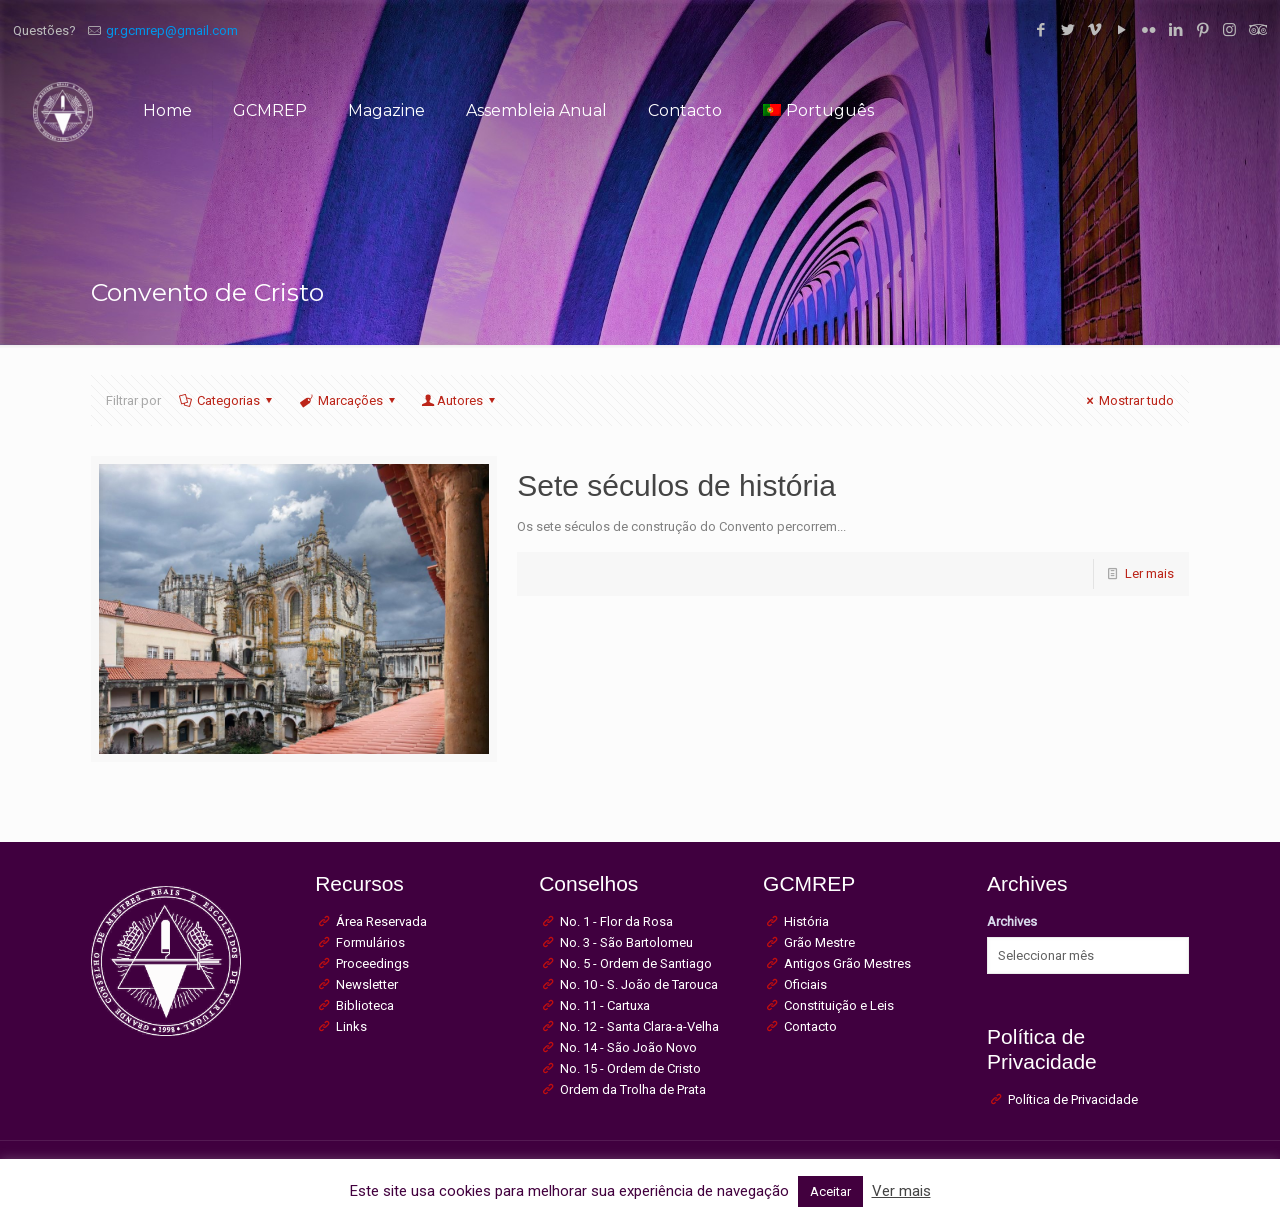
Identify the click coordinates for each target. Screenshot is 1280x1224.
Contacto (810, 1026)
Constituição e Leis (839, 1005)
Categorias (227, 400)
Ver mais (901, 1191)
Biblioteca (365, 1005)
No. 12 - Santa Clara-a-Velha (639, 1026)
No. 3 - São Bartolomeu (626, 942)
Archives (1012, 921)
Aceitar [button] (830, 1191)
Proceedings (372, 963)
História (806, 921)
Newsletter (367, 984)
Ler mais (1149, 573)
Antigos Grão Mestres (847, 963)
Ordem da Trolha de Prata (633, 1089)
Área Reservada (381, 921)
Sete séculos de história (676, 485)
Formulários (370, 942)
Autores (460, 400)
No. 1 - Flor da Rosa (616, 921)
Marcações (349, 400)
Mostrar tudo (1127, 400)
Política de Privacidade (1073, 1099)
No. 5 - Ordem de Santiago (636, 963)
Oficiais (805, 984)
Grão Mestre (819, 942)
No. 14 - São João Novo (628, 1047)
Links (351, 1026)
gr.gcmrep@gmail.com (172, 30)
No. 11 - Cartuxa (605, 1005)
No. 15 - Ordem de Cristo (630, 1068)
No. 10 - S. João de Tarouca (639, 984)
